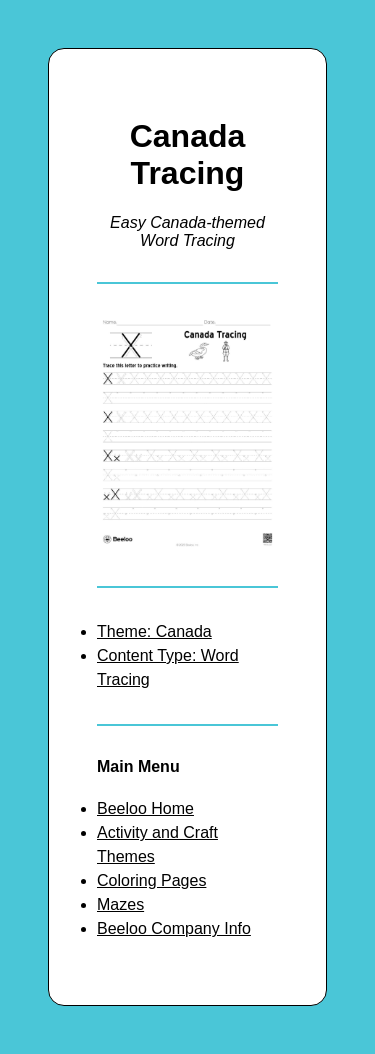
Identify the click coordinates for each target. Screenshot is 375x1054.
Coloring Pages (151, 880)
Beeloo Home (145, 808)
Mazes (120, 904)
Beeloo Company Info (174, 928)
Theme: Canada (154, 631)
